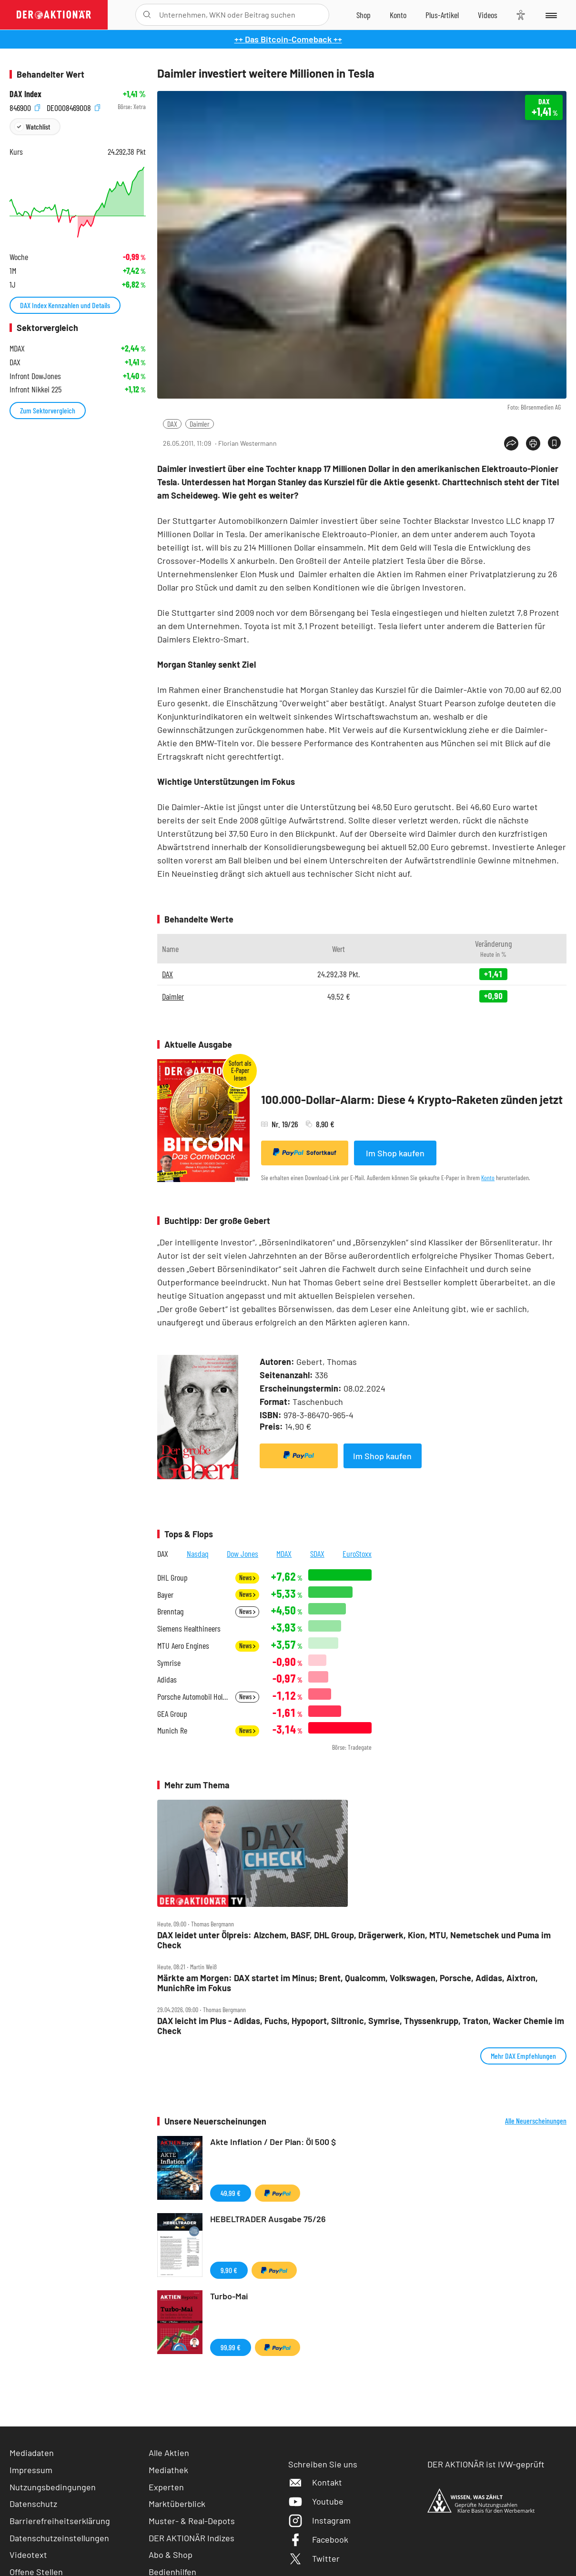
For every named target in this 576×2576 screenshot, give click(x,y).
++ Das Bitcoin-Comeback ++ (288, 39)
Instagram (319, 2520)
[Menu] (550, 15)
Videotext (28, 2554)
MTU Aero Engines (183, 1646)
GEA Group (172, 1714)
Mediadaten (32, 2452)
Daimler (200, 423)
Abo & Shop (170, 2554)
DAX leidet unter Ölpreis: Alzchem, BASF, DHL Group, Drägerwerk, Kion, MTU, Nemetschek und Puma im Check (354, 1940)
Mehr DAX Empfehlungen (523, 2055)
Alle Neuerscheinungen (535, 2120)
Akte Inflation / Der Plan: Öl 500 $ (273, 2141)
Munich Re (172, 1730)
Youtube (316, 2501)
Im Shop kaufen (395, 1153)
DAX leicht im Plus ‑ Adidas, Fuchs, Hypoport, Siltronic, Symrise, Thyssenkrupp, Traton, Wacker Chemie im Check (360, 2025)
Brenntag (170, 1611)
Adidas (167, 1679)
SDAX (317, 1553)
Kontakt (315, 2482)
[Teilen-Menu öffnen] (511, 443)
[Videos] (487, 15)
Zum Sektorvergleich (47, 410)
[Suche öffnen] (147, 15)
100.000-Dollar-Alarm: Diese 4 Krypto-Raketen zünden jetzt (412, 1099)
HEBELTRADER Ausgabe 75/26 (268, 2219)
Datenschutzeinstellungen (59, 2538)
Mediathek (168, 2470)
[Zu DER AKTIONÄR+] (442, 15)
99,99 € (231, 2347)
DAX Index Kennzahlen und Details (65, 305)
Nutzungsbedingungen (53, 2487)
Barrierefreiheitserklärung (60, 2521)
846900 (25, 107)
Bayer (165, 1595)
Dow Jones (242, 1553)
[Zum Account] (398, 15)
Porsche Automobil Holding (193, 1697)
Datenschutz (33, 2503)
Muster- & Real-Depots (192, 2521)
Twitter (314, 2558)
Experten (166, 2487)
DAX (172, 423)
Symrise (169, 1663)
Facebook (318, 2539)
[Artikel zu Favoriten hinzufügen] (554, 442)
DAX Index (25, 94)
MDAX (284, 1553)
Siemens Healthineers (189, 1629)
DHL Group (172, 1578)
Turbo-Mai (229, 2296)
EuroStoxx (357, 1553)
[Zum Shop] (363, 15)
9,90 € (229, 2270)
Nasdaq (198, 1553)
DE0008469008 (73, 107)
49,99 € (231, 2192)
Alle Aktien (169, 2452)
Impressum (31, 2470)
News (247, 1578)
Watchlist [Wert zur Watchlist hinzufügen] (38, 126)
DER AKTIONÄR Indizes (191, 2538)
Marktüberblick (177, 2503)
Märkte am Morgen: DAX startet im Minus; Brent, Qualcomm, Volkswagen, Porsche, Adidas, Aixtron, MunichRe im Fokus (347, 1983)
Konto (488, 1177)
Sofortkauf (304, 1152)
